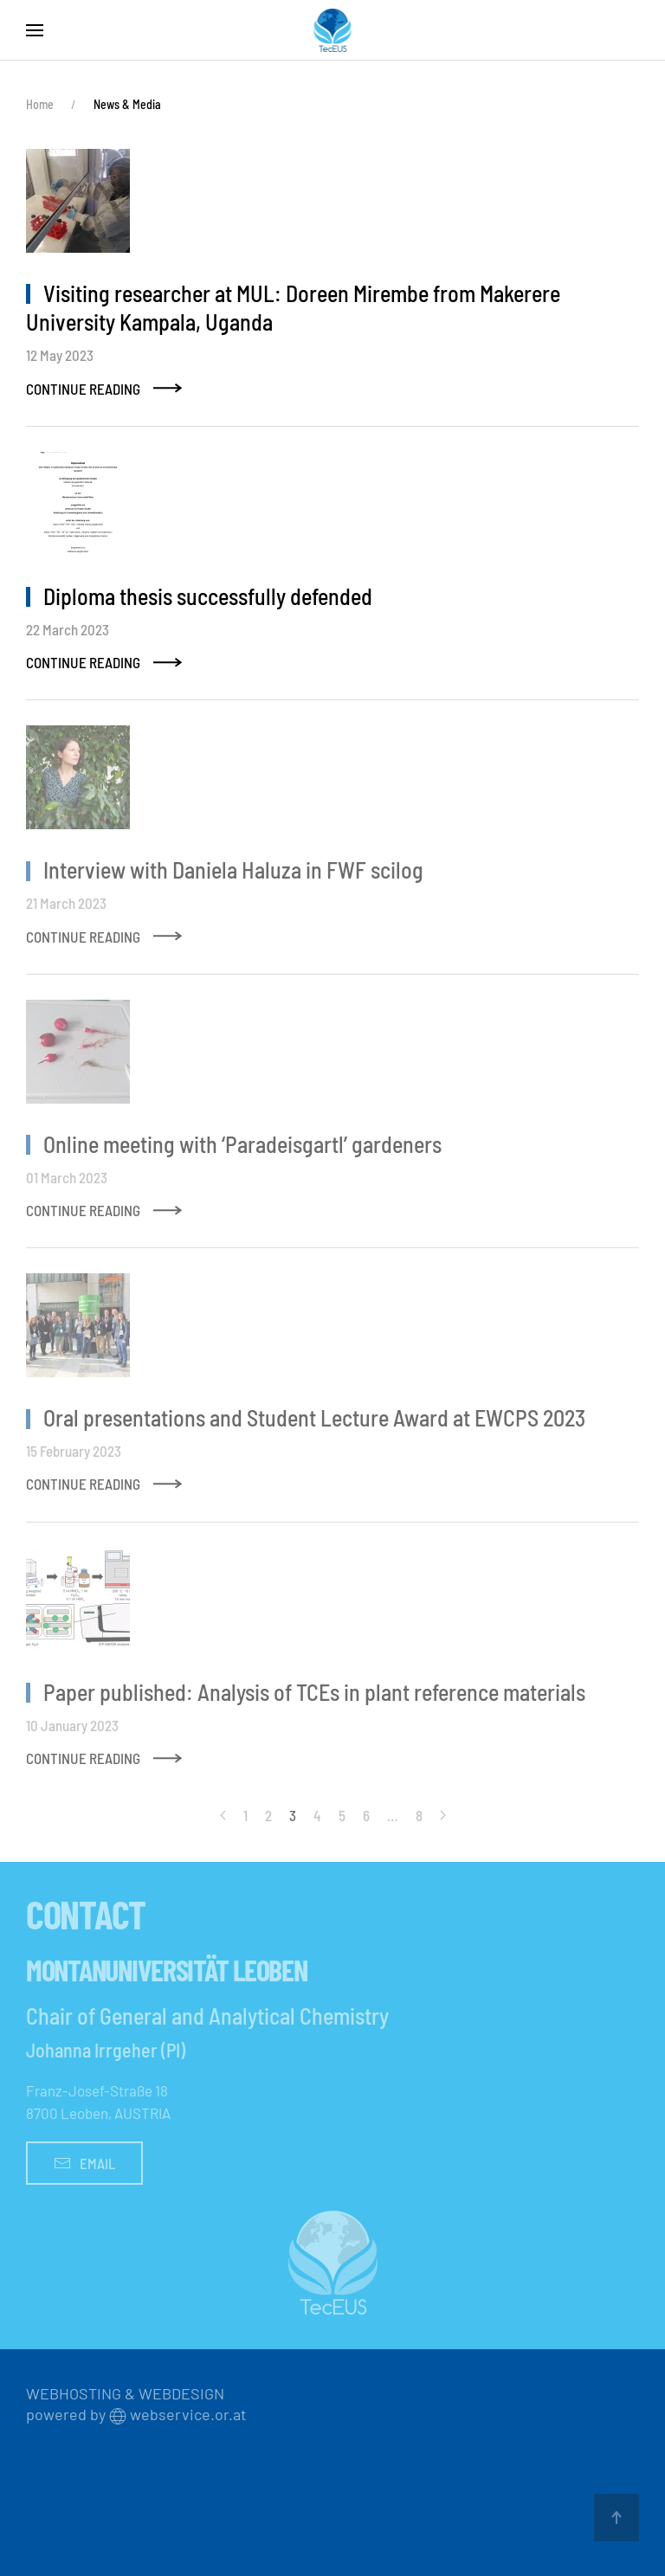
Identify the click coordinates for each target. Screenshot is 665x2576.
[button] (34, 30)
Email (84, 2163)
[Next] (443, 1815)
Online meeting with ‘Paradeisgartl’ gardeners (242, 1143)
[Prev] (223, 1815)
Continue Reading (83, 388)
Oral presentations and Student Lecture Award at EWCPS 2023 (314, 1417)
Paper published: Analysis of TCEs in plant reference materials (314, 1691)
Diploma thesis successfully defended (207, 596)
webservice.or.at (188, 2414)
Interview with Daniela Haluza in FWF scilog (233, 869)
